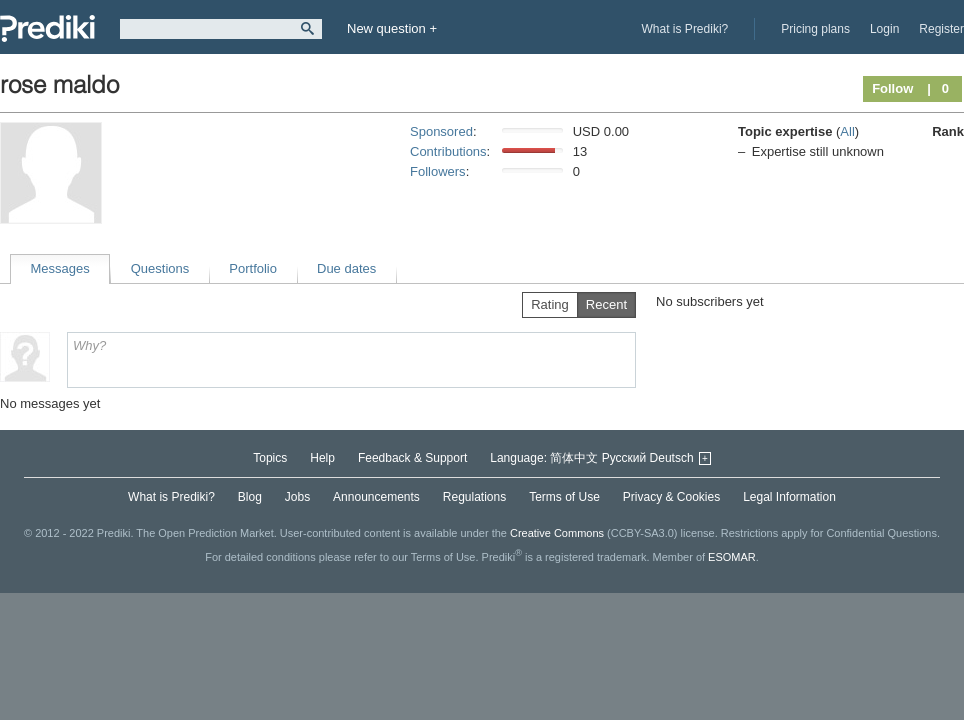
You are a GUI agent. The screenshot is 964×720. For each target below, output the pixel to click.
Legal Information (789, 497)
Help (322, 458)
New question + (392, 28)
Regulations (474, 497)
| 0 (938, 88)
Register (941, 29)
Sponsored (441, 131)
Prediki (47, 28)
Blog (250, 497)
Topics (270, 458)
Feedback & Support (412, 458)
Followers (438, 171)
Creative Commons (557, 533)
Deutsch (672, 458)
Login (884, 29)
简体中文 (574, 458)
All (847, 131)
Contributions (448, 151)
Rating (550, 304)
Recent (606, 304)
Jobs (297, 497)
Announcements (376, 497)
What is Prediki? (685, 29)
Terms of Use (564, 497)
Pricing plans (815, 29)
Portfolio (253, 268)
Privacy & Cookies (671, 497)
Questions (160, 268)
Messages (60, 268)
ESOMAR (732, 557)
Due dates (346, 268)
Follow (892, 88)
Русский (624, 458)
